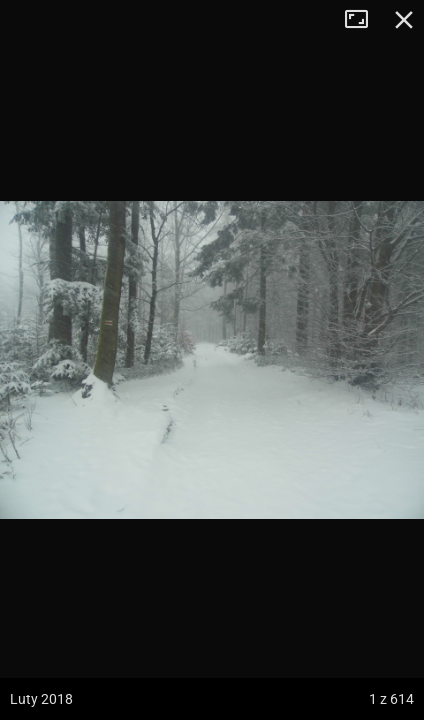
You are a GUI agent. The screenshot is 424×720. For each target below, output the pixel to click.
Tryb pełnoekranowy (364, 20)
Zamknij (404, 20)
